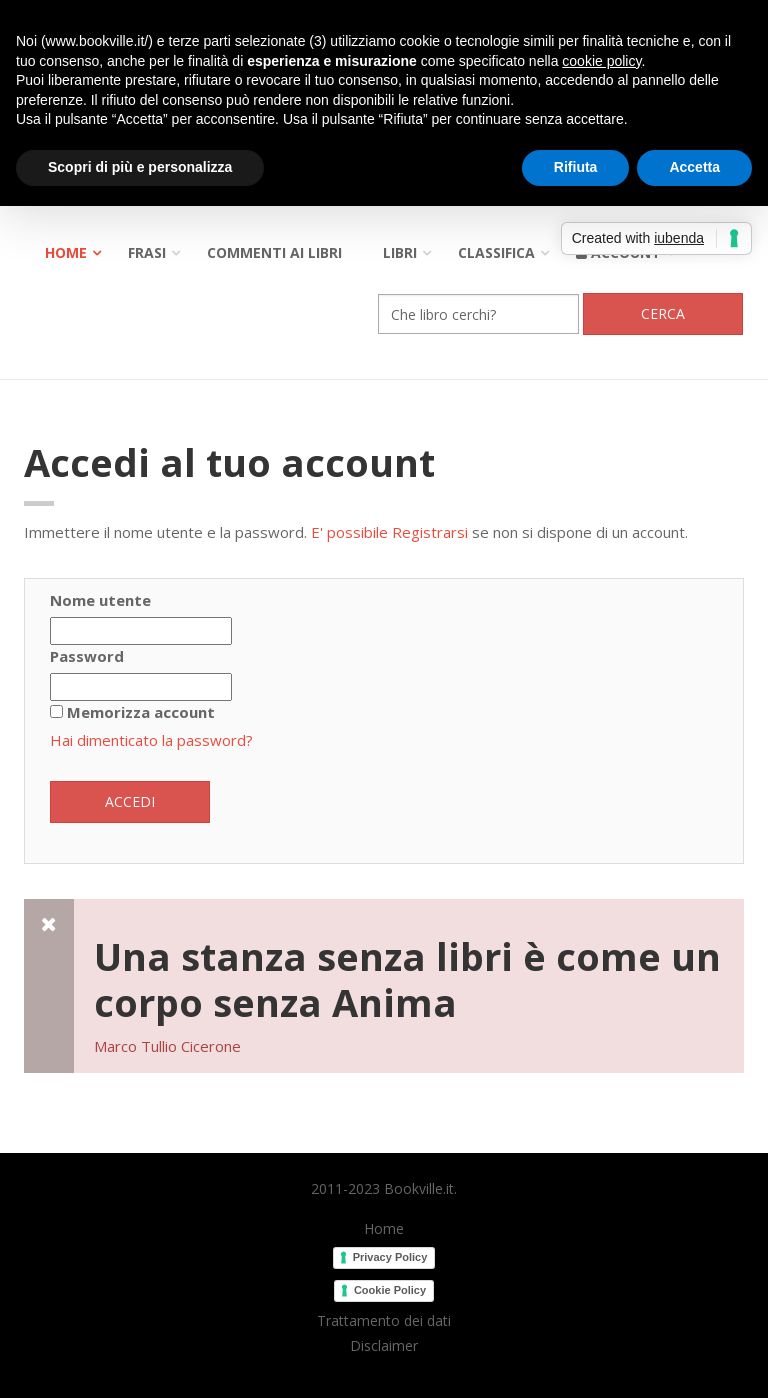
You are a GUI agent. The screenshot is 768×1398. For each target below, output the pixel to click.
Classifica (496, 252)
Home (66, 252)
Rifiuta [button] (576, 167)
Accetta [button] (694, 167)
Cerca (663, 313)
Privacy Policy (390, 1257)
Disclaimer (384, 1346)
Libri (400, 252)
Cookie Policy (390, 1290)
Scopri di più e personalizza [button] (140, 167)
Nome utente (100, 600)
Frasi (147, 252)
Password (87, 656)
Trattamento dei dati (384, 1321)
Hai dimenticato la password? (151, 740)
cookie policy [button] (601, 61)
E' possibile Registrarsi (389, 532)
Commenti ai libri (274, 252)
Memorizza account (141, 712)
